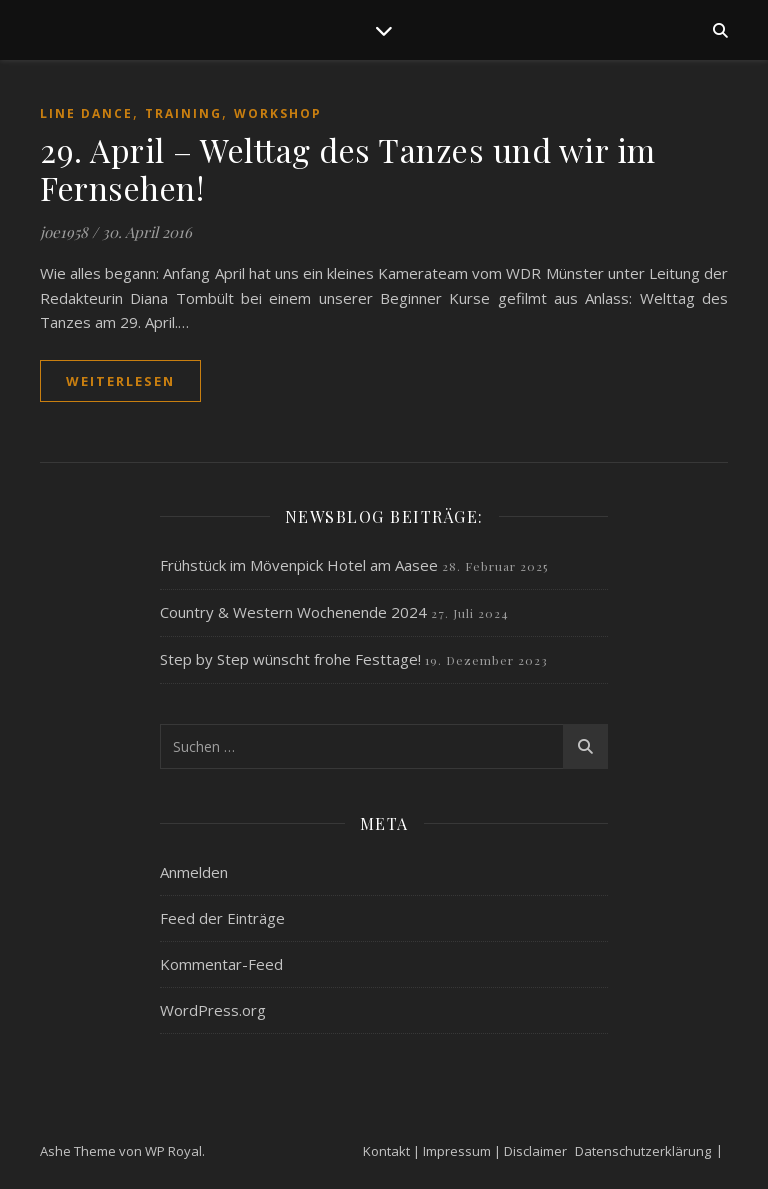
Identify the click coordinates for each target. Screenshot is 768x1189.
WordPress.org (213, 1010)
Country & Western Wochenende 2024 (293, 612)
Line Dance (86, 113)
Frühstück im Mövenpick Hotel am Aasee (299, 565)
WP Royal (173, 1151)
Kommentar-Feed (221, 964)
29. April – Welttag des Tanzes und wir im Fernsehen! (348, 168)
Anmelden (194, 872)
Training (183, 113)
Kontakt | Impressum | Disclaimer (465, 1151)
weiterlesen (120, 381)
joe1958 (64, 232)
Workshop (278, 113)
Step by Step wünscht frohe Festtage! (290, 659)
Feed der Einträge (222, 918)
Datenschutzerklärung (643, 1151)
